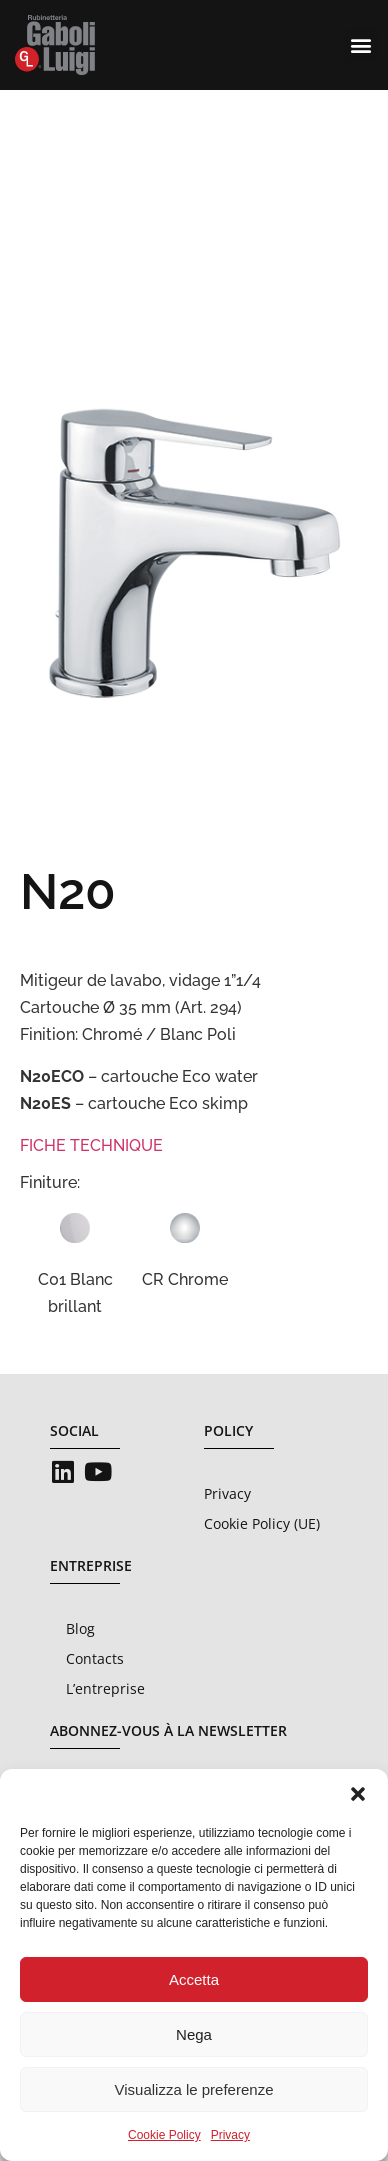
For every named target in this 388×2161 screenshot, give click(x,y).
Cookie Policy (164, 2135)
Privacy (230, 2135)
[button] (358, 1794)
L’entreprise (105, 1688)
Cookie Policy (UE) (262, 1523)
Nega (194, 2034)
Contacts (95, 1658)
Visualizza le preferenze (194, 2089)
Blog (80, 1628)
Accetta (194, 1979)
